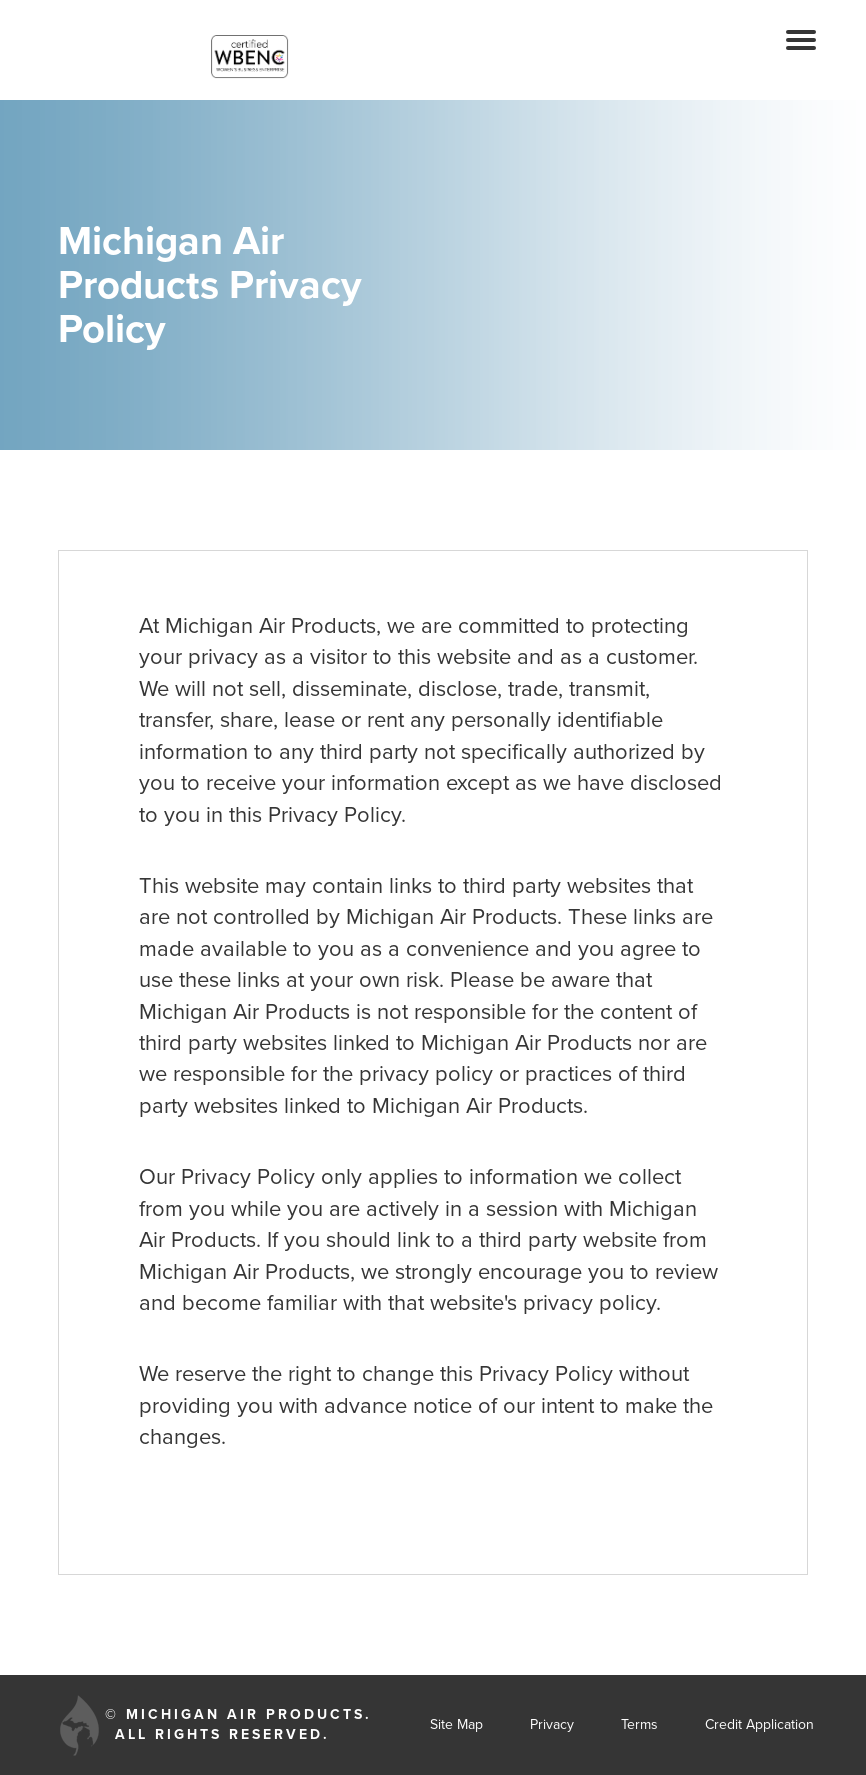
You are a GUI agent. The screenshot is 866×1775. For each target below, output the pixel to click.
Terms (639, 1724)
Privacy (552, 1724)
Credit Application (759, 1724)
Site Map (456, 1724)
